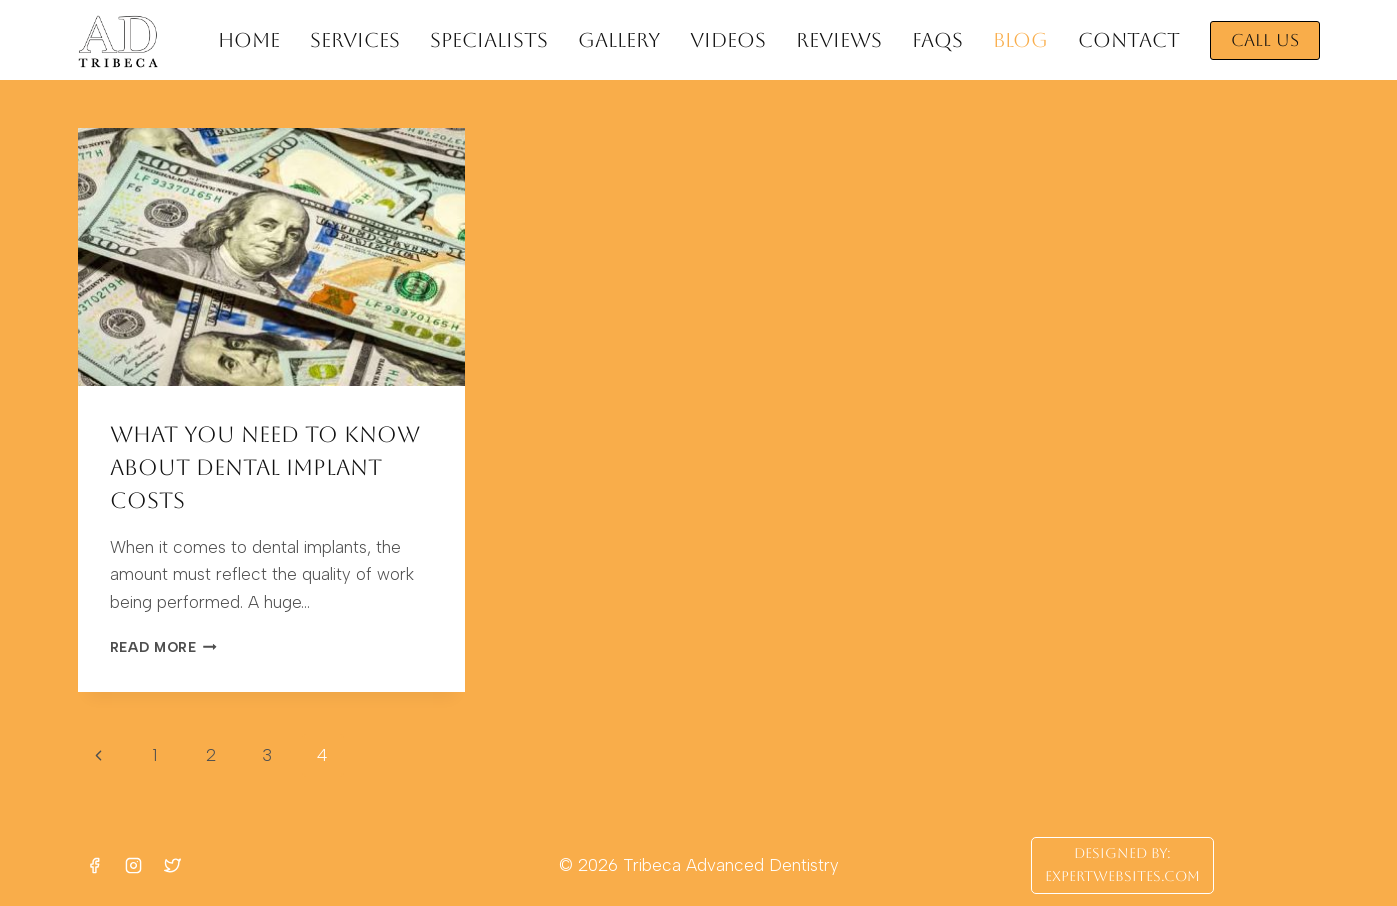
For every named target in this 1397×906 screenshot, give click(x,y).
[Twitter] (173, 865)
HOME (249, 40)
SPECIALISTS (489, 40)
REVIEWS (839, 40)
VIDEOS (728, 40)
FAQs (937, 40)
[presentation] (271, 257)
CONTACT (1129, 40)
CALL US (1265, 40)
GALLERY (619, 40)
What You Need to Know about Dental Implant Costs (265, 467)
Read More (164, 647)
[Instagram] (134, 865)
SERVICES (355, 40)
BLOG (1020, 40)
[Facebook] (95, 865)
